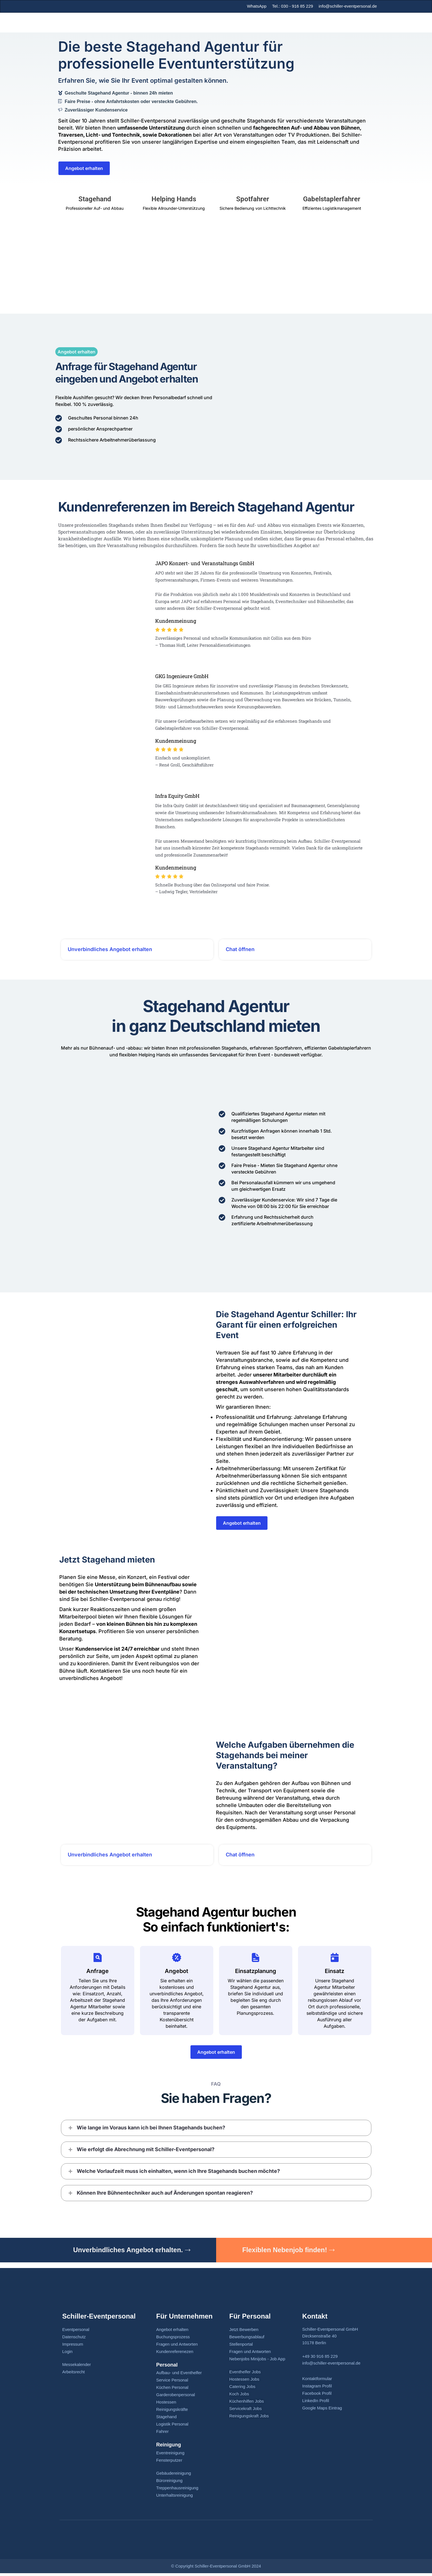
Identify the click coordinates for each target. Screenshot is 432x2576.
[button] (216, 2130)
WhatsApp (256, 6)
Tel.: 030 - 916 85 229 (292, 6)
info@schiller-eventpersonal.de (348, 6)
